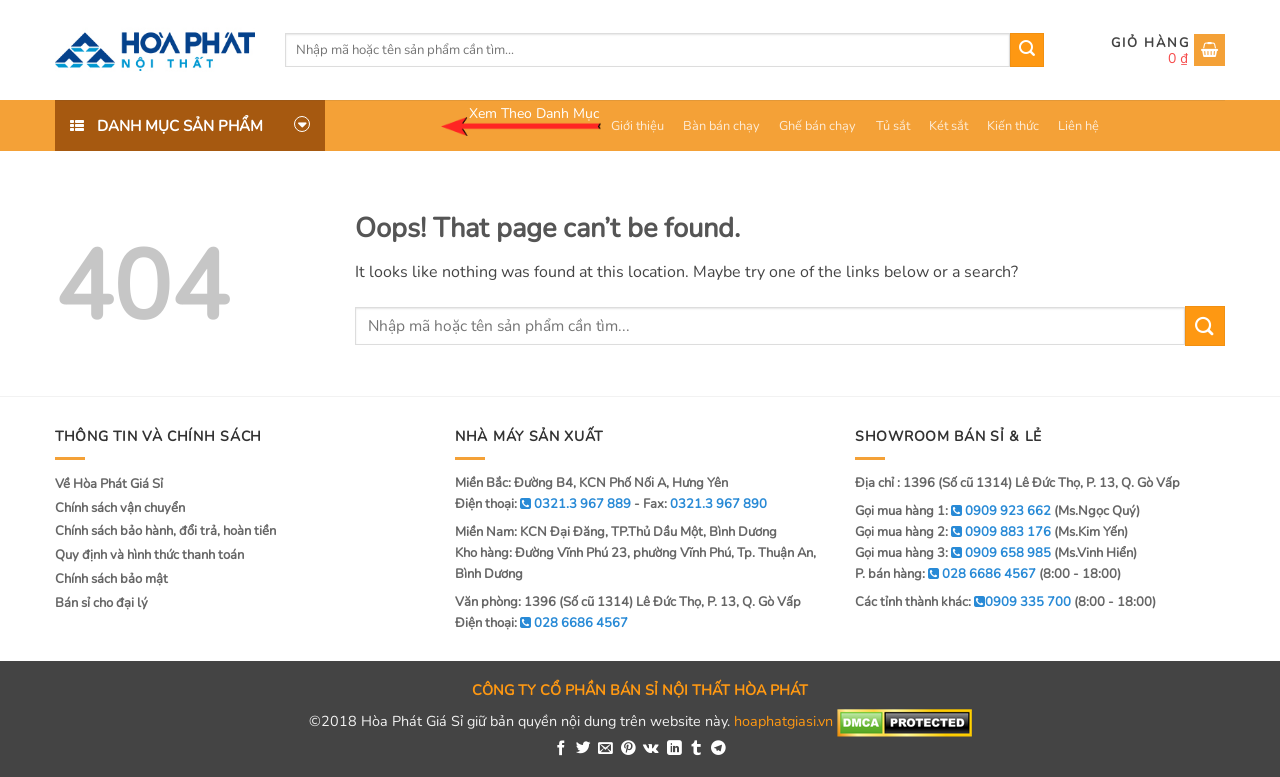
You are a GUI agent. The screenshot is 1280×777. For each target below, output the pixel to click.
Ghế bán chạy (817, 126)
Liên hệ (1078, 126)
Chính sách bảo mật (111, 579)
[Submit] (1027, 50)
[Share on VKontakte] (651, 749)
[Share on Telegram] (718, 749)
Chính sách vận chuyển (120, 508)
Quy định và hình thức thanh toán (149, 555)
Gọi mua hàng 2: (953, 532)
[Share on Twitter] (583, 749)
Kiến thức (1013, 126)
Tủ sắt (893, 126)
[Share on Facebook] (561, 749)
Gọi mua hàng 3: (953, 553)
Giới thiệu (637, 126)
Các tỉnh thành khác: (963, 602)
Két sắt (948, 126)
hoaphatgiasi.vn (783, 722)
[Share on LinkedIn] (674, 749)
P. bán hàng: (945, 574)
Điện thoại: (541, 623)
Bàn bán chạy (721, 126)
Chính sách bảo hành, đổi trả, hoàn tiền (165, 531)
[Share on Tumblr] (696, 749)
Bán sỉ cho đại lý (101, 603)
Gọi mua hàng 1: (953, 511)
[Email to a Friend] (605, 749)
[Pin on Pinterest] (628, 749)
